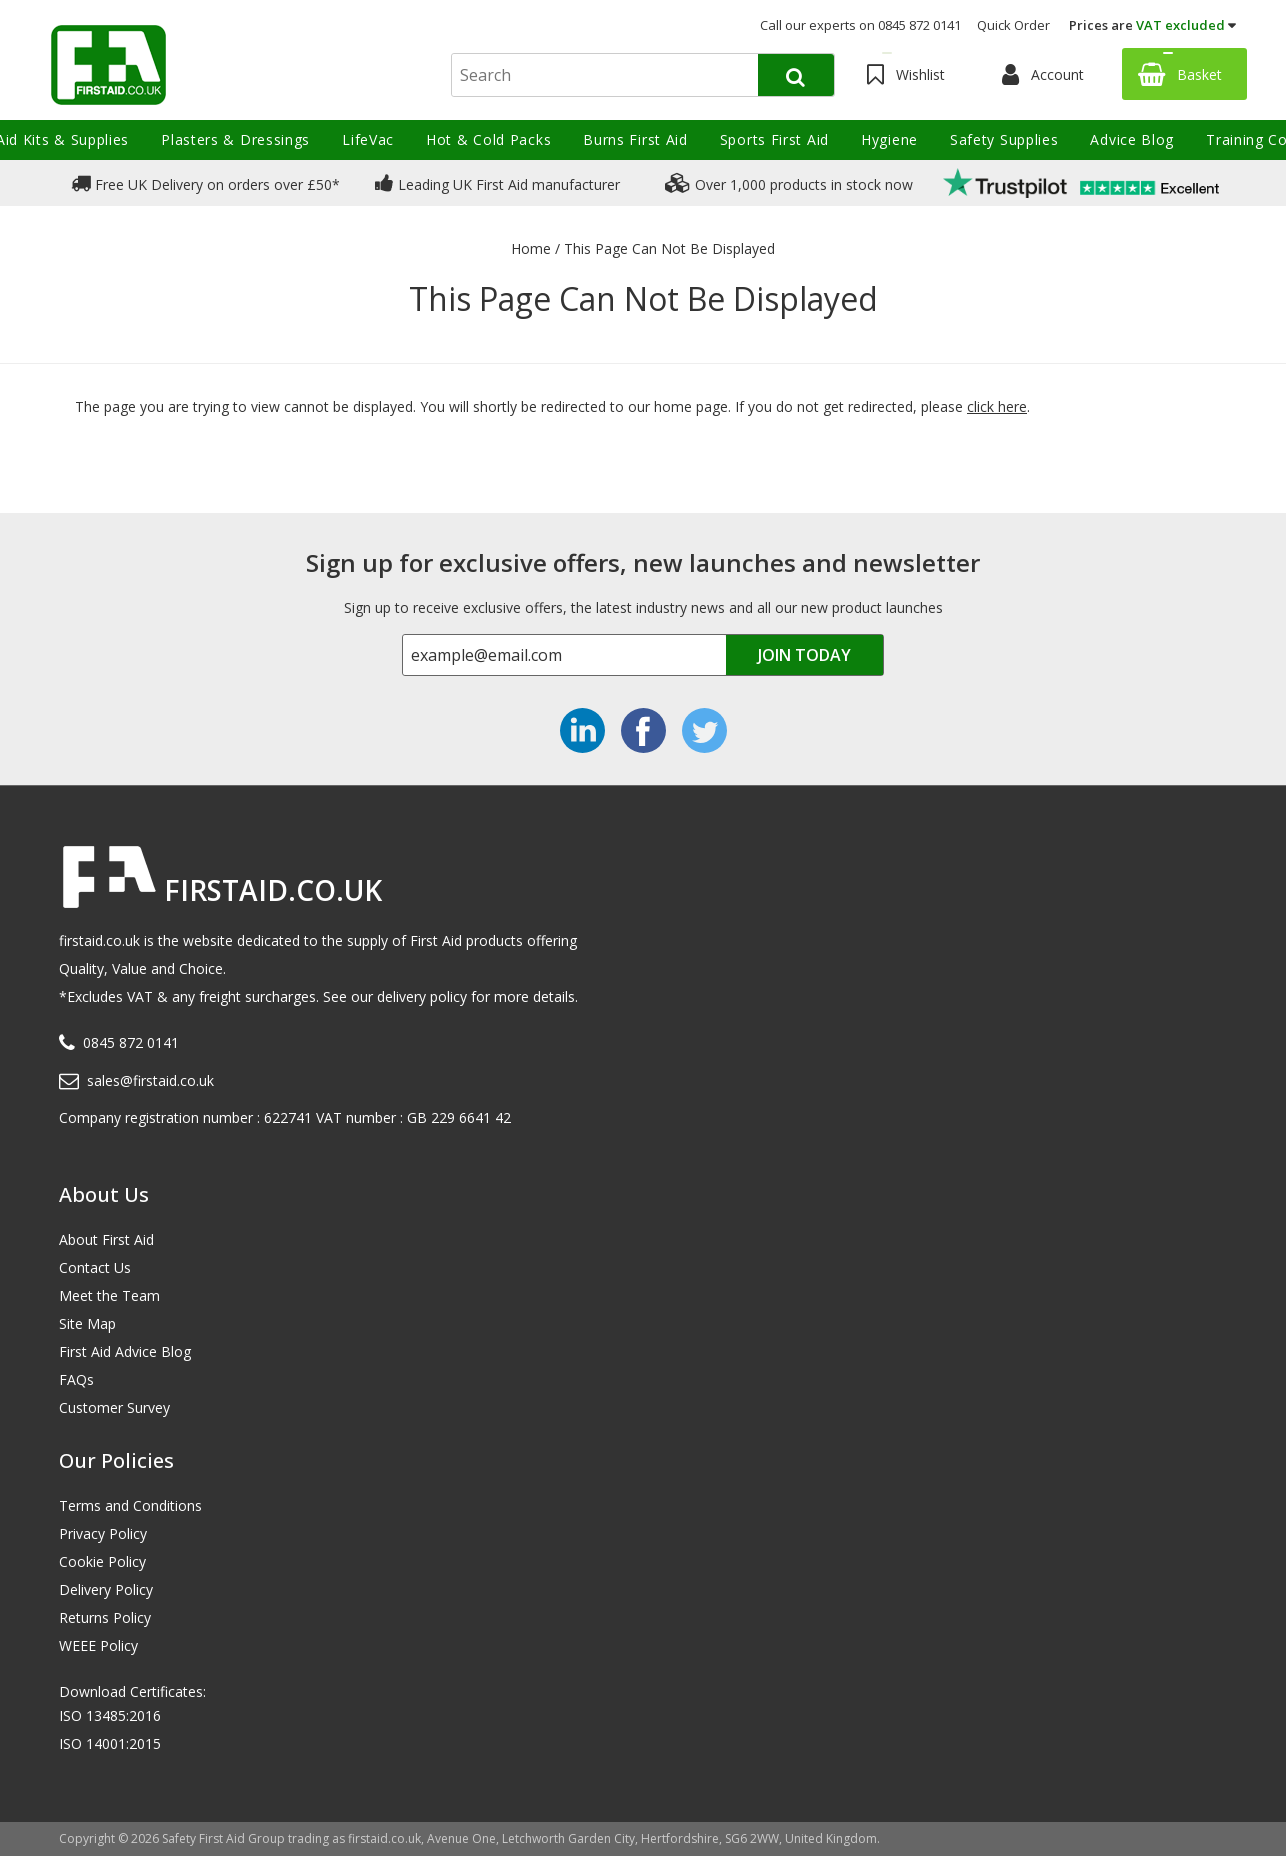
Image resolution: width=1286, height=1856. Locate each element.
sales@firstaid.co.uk (150, 1080)
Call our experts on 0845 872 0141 (860, 25)
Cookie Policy (102, 1561)
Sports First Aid (774, 139)
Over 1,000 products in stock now (789, 183)
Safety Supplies (1004, 139)
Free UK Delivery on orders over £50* (205, 183)
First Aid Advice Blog (125, 1351)
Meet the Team (109, 1295)
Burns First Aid (635, 139)
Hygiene (889, 139)
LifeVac (368, 139)
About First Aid (106, 1239)
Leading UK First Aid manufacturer (497, 183)
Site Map (87, 1323)
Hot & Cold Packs (488, 139)
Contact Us (95, 1267)
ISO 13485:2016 (110, 1715)
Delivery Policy (106, 1589)
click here (997, 406)
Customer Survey (114, 1407)
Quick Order (1013, 25)
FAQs (76, 1379)
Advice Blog (1132, 139)
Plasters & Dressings (235, 139)
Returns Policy (105, 1617)
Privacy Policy (103, 1533)
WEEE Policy (98, 1645)
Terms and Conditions (130, 1505)
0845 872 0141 (131, 1042)
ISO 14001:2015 (110, 1743)
